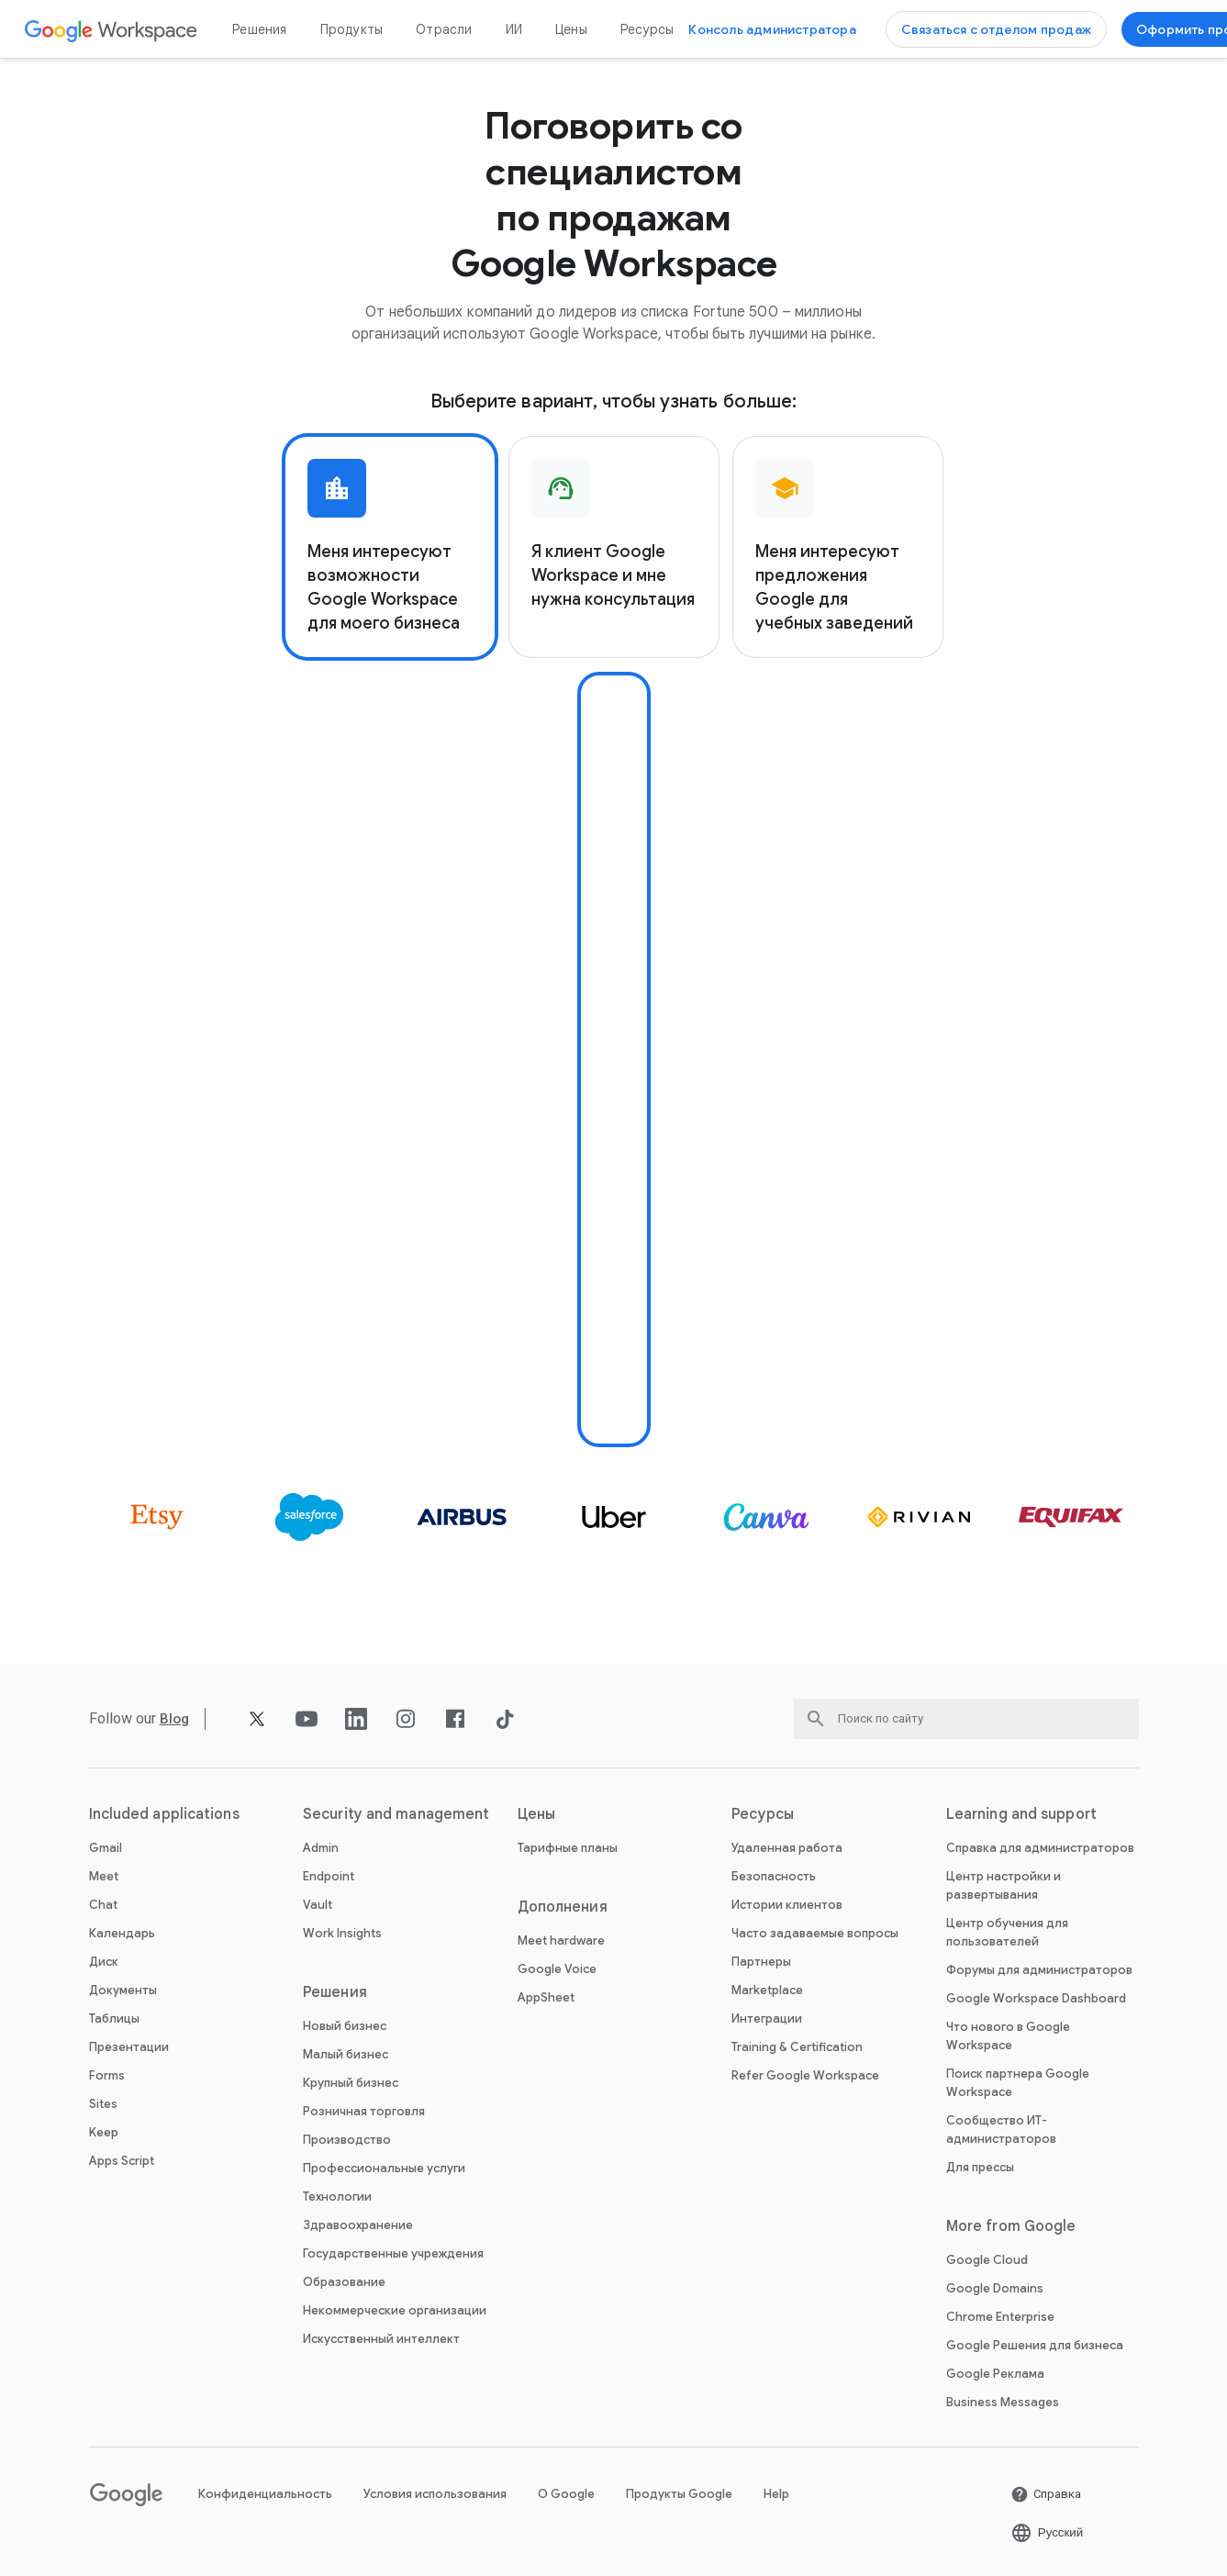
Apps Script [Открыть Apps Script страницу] (121, 2161)
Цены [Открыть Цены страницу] (571, 29)
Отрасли (444, 29)
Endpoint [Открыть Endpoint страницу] (328, 1876)
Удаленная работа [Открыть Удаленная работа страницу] (786, 1848)
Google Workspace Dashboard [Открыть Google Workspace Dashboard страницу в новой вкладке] (1036, 1998)
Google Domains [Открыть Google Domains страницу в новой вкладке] (994, 2288)
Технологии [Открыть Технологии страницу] (337, 2196)
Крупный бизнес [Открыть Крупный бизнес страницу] (350, 2083)
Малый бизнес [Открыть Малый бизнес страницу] (345, 2054)
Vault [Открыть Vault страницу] (317, 1904)
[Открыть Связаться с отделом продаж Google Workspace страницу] (996, 29)
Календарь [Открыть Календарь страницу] (122, 1933)
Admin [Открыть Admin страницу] (321, 1848)
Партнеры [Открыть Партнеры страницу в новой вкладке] (761, 1961)
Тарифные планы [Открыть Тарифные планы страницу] (568, 1848)
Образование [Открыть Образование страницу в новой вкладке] (344, 2282)
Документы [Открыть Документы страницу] (123, 1990)
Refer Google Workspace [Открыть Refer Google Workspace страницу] (805, 2075)
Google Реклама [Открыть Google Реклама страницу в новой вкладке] (995, 2373)
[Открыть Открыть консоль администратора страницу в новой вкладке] (772, 29)
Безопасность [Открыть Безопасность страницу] (773, 1876)
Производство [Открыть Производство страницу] (347, 2139)
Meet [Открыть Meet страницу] (103, 1876)
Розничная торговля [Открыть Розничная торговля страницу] (364, 2111)
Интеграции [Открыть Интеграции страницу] (766, 2018)
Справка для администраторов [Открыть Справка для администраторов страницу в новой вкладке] (1040, 1848)
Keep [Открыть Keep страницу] (103, 2132)
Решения (259, 29)
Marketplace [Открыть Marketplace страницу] (767, 1990)
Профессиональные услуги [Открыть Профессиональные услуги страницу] (384, 2168)
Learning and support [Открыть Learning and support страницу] (1021, 1814)
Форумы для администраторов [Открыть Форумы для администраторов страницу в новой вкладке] (1039, 1970)
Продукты (352, 29)
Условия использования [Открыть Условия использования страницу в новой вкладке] (435, 2494)
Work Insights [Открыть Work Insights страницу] (342, 1933)
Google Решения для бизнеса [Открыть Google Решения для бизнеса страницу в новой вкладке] (1034, 2345)
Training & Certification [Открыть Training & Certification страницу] (797, 2047)
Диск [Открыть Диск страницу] (103, 1961)
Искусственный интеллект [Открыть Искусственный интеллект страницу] (381, 2339)
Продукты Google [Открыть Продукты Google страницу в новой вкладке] (679, 2494)
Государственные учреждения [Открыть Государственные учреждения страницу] (393, 2253)
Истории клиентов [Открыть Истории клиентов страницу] (786, 1904)
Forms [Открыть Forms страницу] (107, 2075)
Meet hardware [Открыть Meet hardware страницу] (561, 1940)
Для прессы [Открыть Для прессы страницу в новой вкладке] (980, 2167)
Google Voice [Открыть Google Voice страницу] (557, 1969)
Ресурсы (647, 29)
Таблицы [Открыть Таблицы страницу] (114, 2018)
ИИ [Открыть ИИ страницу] (514, 29)
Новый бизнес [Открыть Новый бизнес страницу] (344, 2026)
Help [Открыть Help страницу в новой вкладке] (776, 2494)
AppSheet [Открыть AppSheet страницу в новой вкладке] (546, 1997)
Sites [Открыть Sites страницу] (103, 2104)
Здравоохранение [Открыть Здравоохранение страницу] (358, 2225)
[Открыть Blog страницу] (176, 1718)
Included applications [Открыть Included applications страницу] (164, 1814)
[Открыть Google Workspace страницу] (111, 29)
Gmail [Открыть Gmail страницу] (105, 1848)
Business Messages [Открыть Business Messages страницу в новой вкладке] (1002, 2402)
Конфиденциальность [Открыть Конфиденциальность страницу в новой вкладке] (265, 2494)
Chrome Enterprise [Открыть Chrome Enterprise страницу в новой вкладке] (1000, 2317)
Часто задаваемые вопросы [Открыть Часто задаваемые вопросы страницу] (814, 1933)
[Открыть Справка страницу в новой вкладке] (1045, 2494)
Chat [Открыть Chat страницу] (103, 1904)
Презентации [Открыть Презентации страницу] (129, 2047)
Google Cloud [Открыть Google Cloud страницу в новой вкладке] (987, 2260)
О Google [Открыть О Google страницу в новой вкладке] (566, 2494)
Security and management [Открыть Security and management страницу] (396, 1814)
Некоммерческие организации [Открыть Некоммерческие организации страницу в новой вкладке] (394, 2310)
